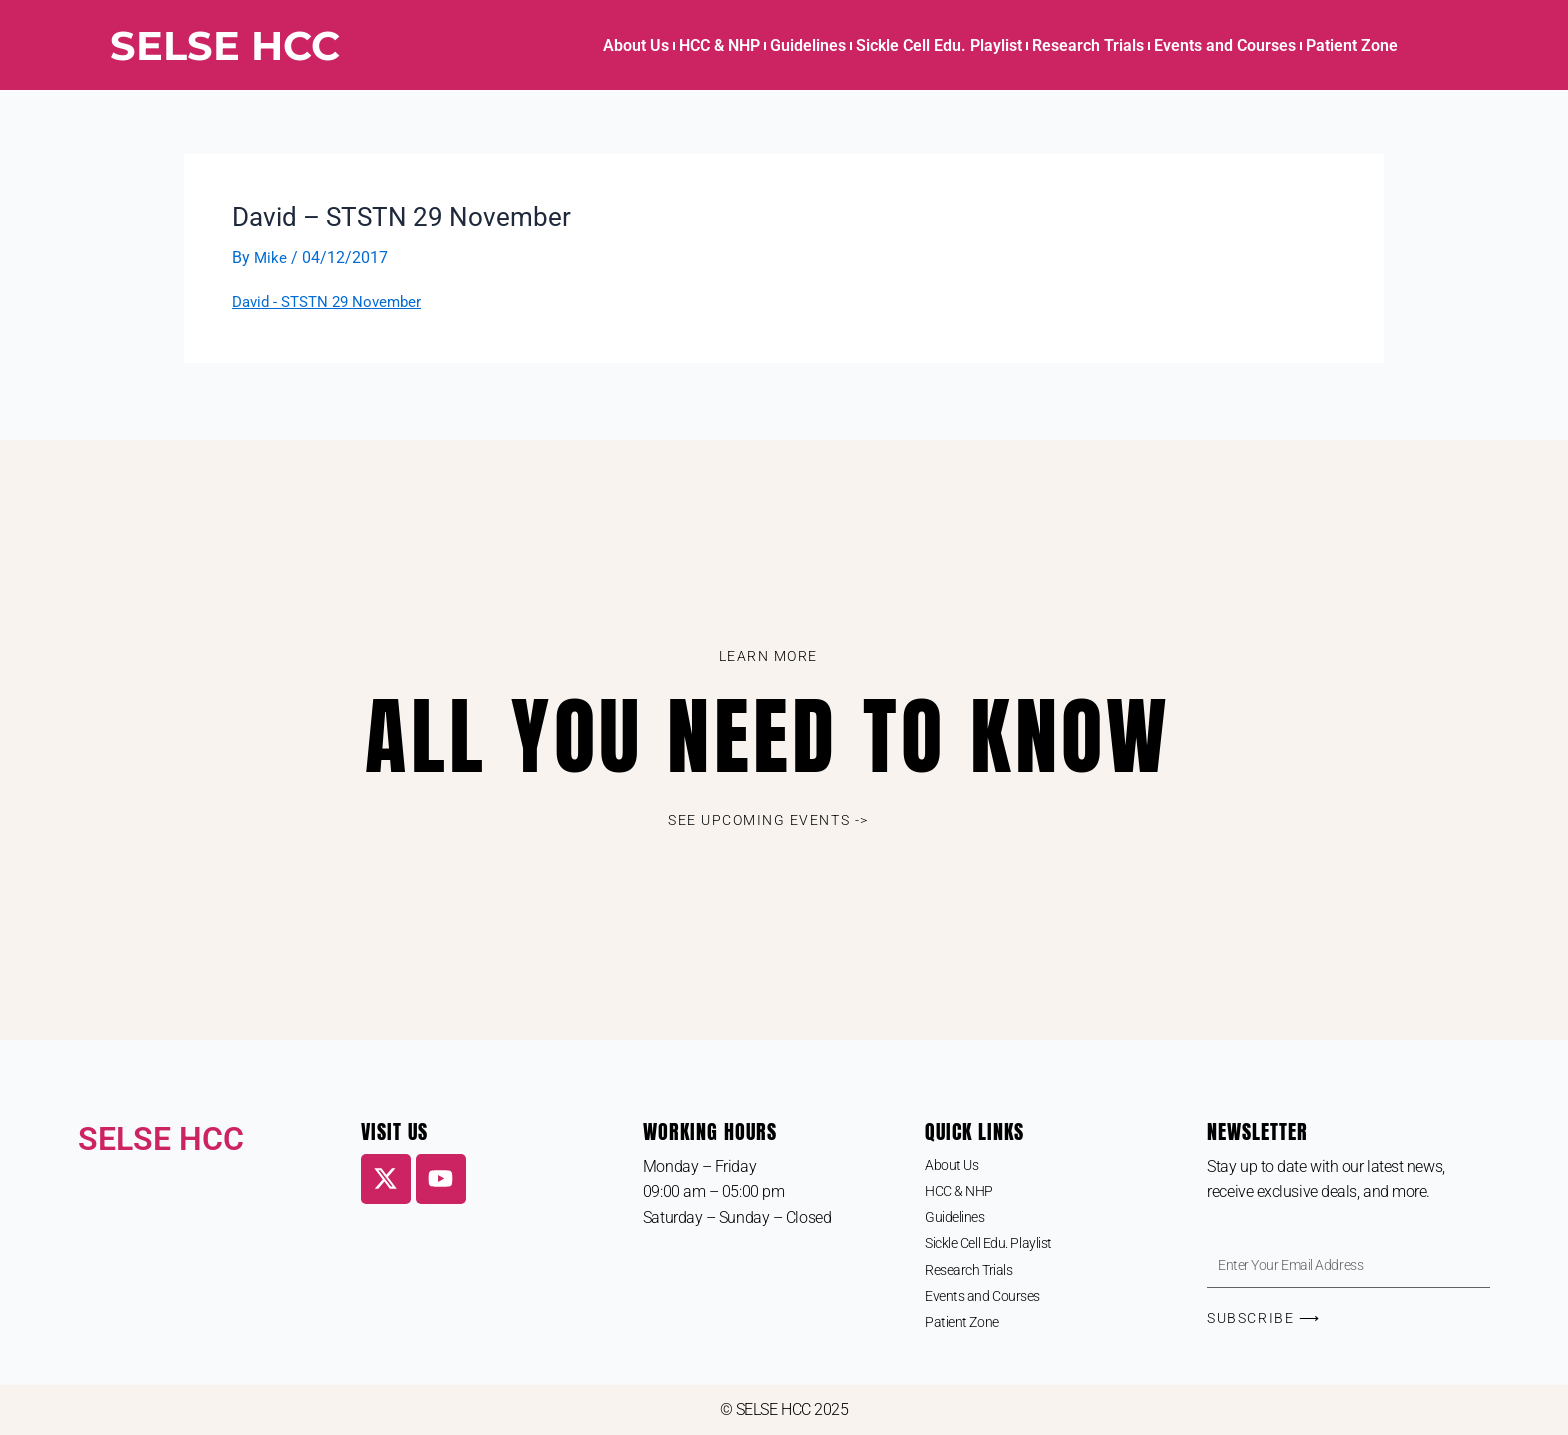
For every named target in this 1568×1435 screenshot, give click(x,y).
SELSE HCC (225, 45)
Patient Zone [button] (1352, 45)
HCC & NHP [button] (719, 45)
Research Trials (1088, 45)
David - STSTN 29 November (333, 301)
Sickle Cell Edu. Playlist (939, 45)
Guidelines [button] (808, 45)
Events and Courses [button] (1225, 45)
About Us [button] (636, 45)
